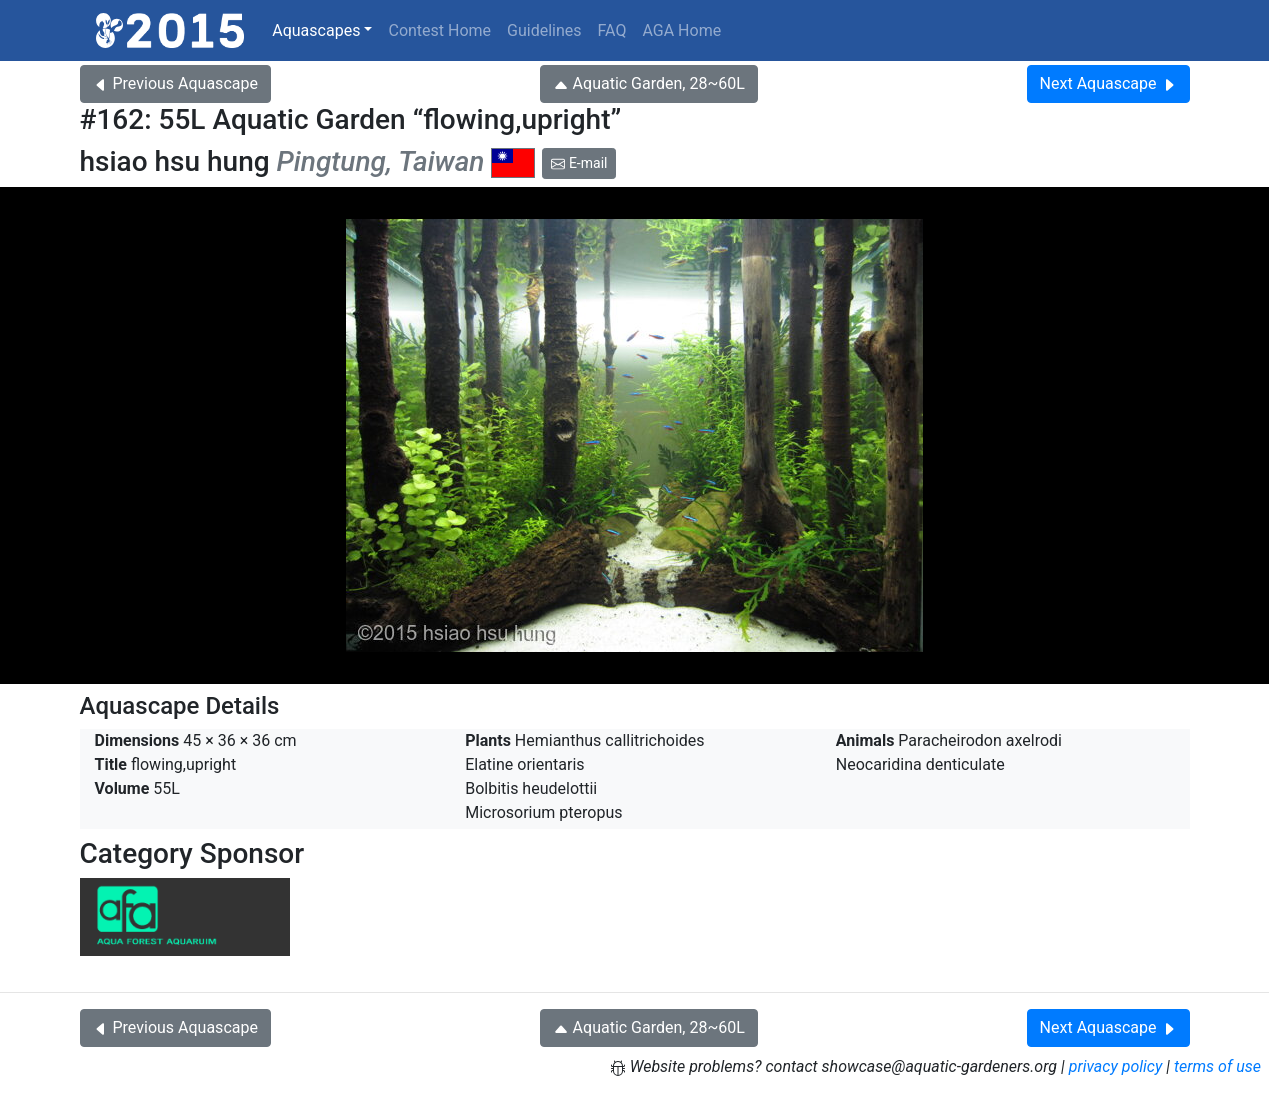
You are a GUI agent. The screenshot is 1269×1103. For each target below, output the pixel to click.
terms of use (1217, 1066)
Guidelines (544, 30)
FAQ (612, 30)
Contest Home (439, 30)
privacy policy (1116, 1066)
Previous (175, 83)
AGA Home (681, 30)
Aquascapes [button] (316, 30)
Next (1108, 83)
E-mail (579, 163)
